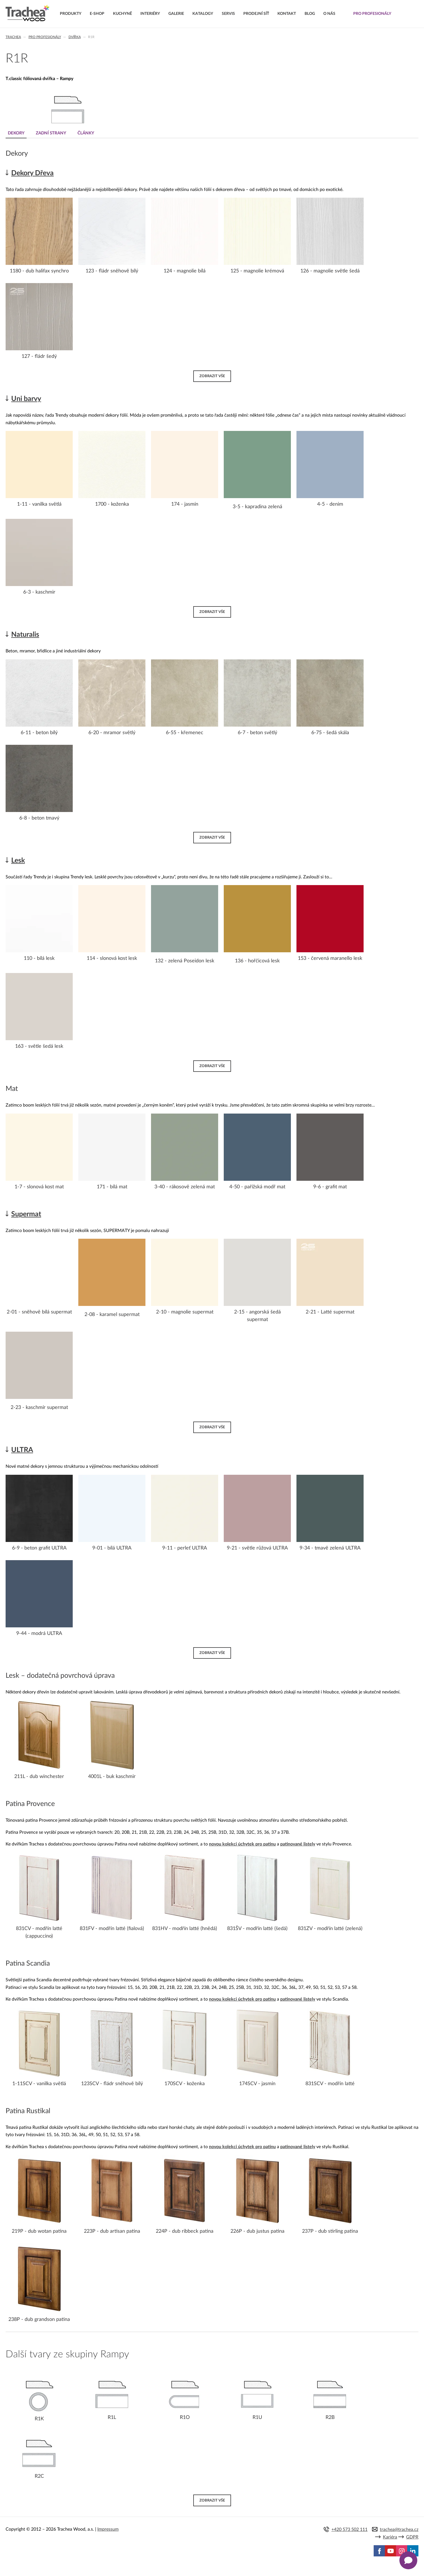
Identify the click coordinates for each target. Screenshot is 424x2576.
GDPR (412, 2537)
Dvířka (75, 37)
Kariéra (390, 2537)
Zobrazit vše (212, 376)
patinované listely (297, 1844)
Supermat (26, 1213)
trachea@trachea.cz (399, 2529)
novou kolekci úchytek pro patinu (242, 1844)
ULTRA (22, 1449)
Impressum (108, 2529)
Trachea (13, 37)
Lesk (18, 860)
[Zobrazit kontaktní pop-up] (408, 2560)
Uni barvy (26, 398)
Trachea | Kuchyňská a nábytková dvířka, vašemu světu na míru (28, 13)
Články (88, 133)
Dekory (16, 133)
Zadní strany (52, 133)
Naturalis (25, 634)
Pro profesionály (45, 37)
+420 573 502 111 (349, 2529)
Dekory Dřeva (32, 172)
